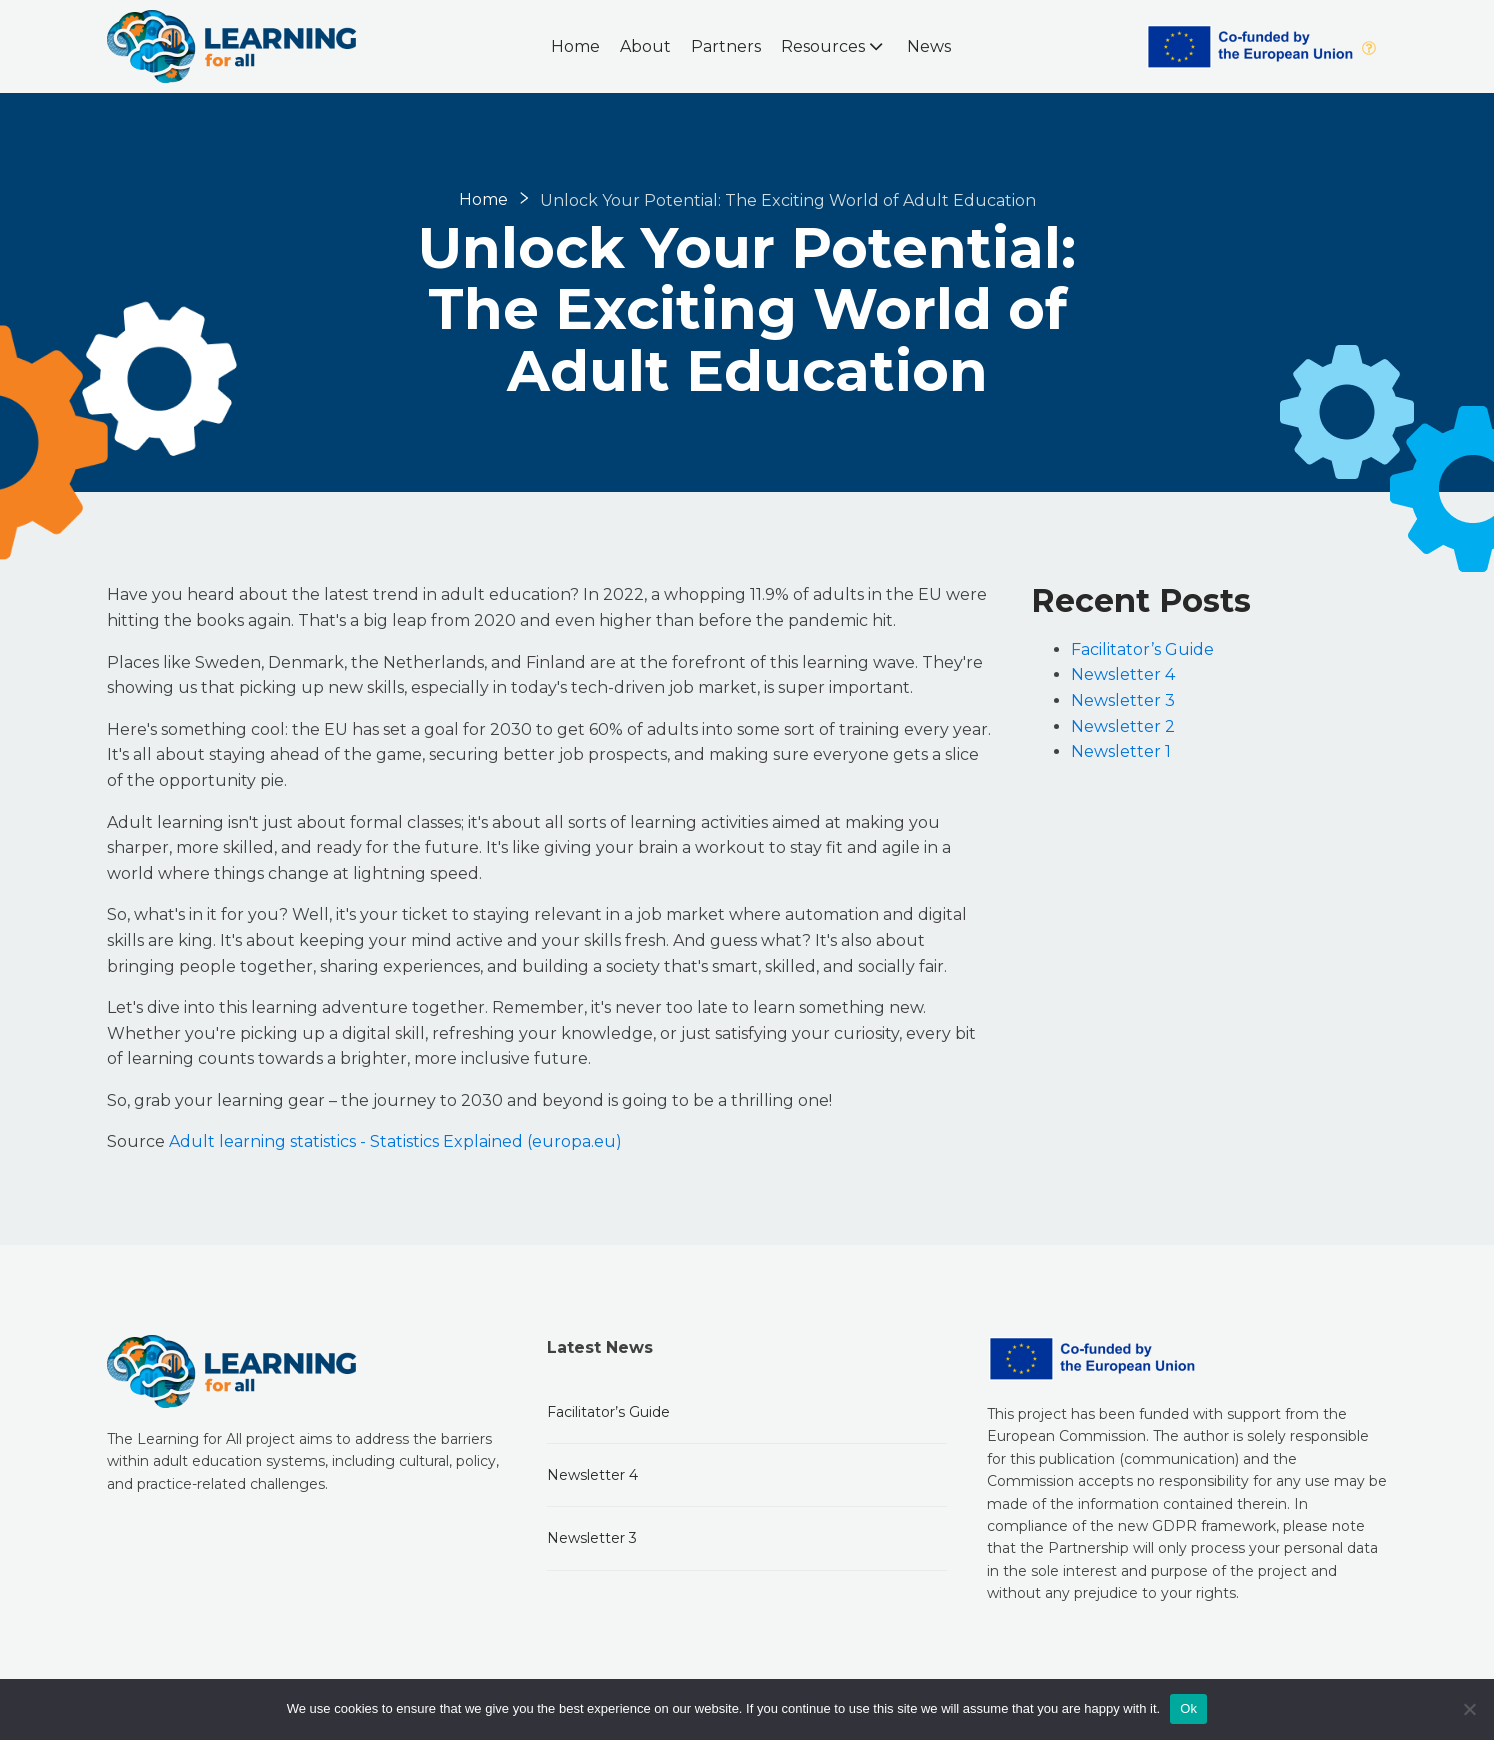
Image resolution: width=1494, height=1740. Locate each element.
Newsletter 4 (1123, 674)
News (929, 46)
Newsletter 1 (1121, 751)
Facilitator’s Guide (1142, 649)
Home (575, 46)
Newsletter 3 (1123, 700)
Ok (1188, 1708)
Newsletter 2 (1123, 726)
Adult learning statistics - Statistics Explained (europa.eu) (395, 1141)
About (645, 46)
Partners (726, 46)
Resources (834, 46)
